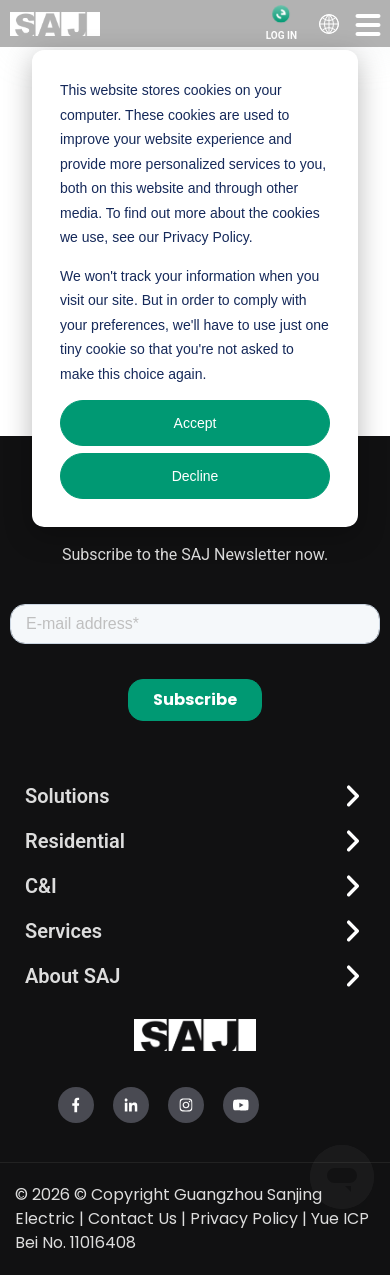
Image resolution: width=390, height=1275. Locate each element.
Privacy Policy (244, 1218)
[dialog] (195, 288)
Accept (195, 423)
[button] (368, 24)
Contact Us (132, 1218)
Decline (195, 476)
